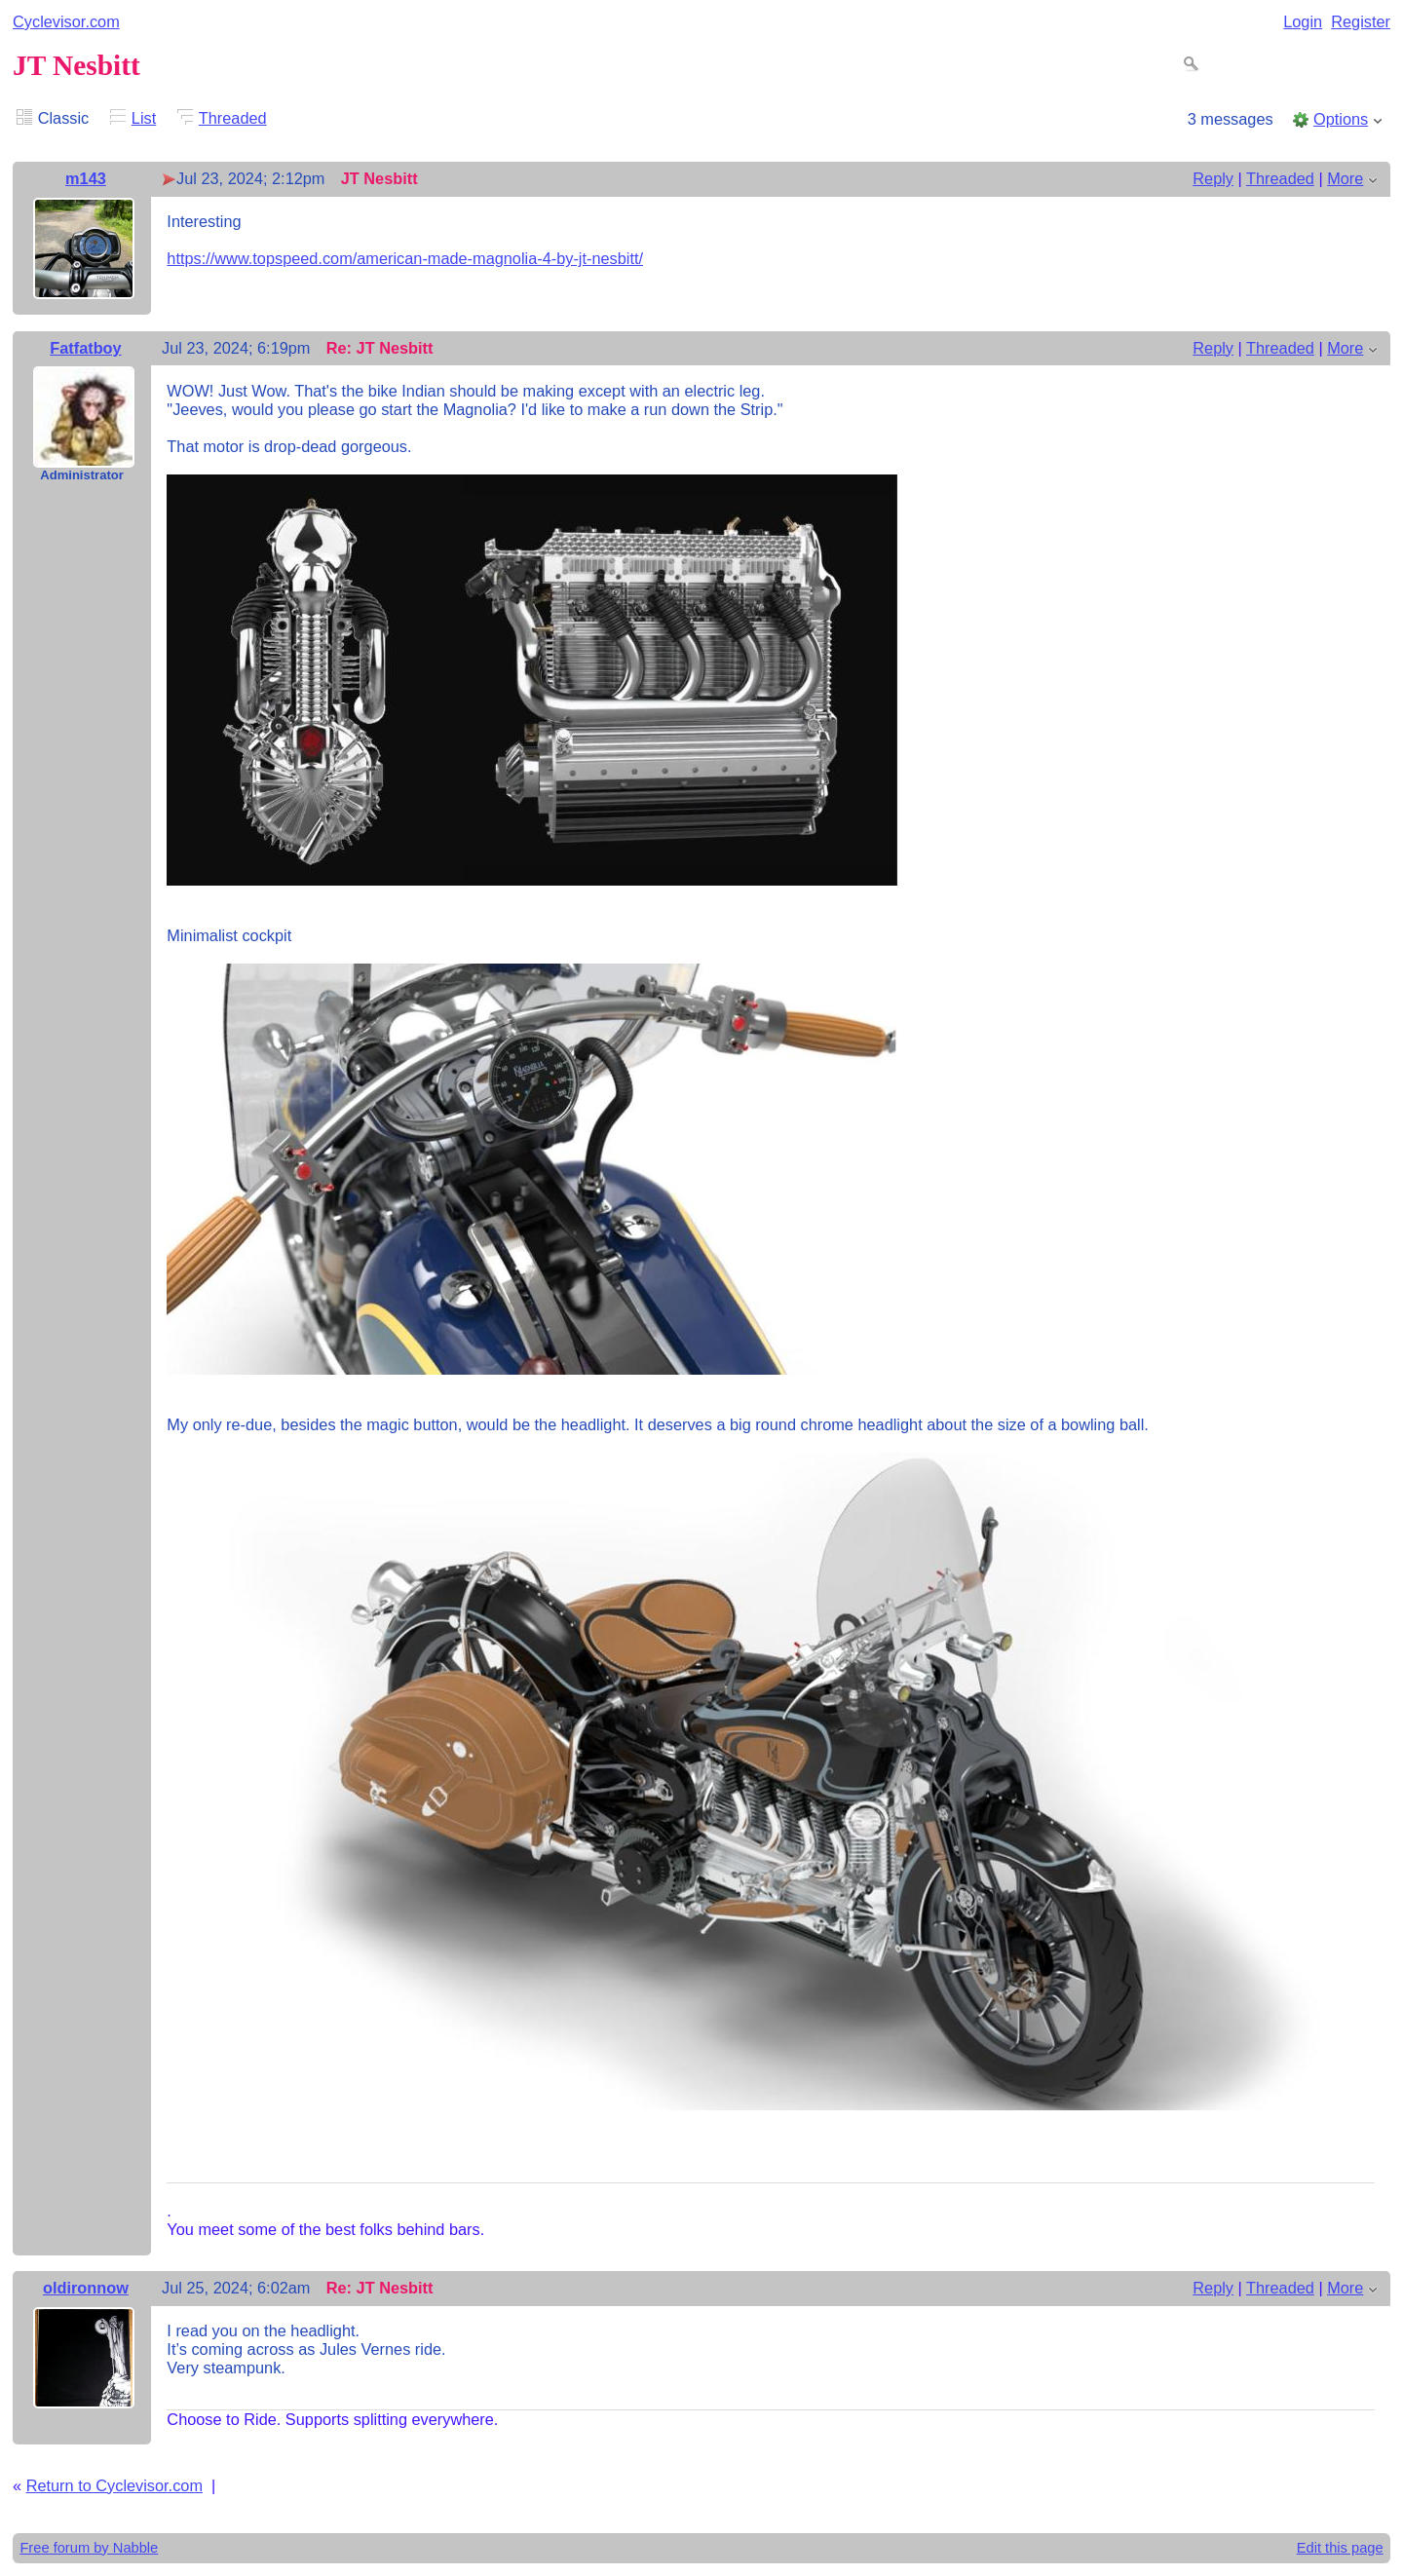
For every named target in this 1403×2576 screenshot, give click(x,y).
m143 (85, 178)
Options (1340, 119)
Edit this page (1340, 2548)
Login (1302, 21)
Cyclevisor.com (66, 21)
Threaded (233, 118)
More (1345, 178)
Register (1360, 21)
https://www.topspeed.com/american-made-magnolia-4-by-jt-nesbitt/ (405, 258)
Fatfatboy (85, 348)
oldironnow (86, 2287)
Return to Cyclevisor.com (114, 2485)
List (144, 118)
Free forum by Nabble (88, 2548)
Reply (1213, 178)
